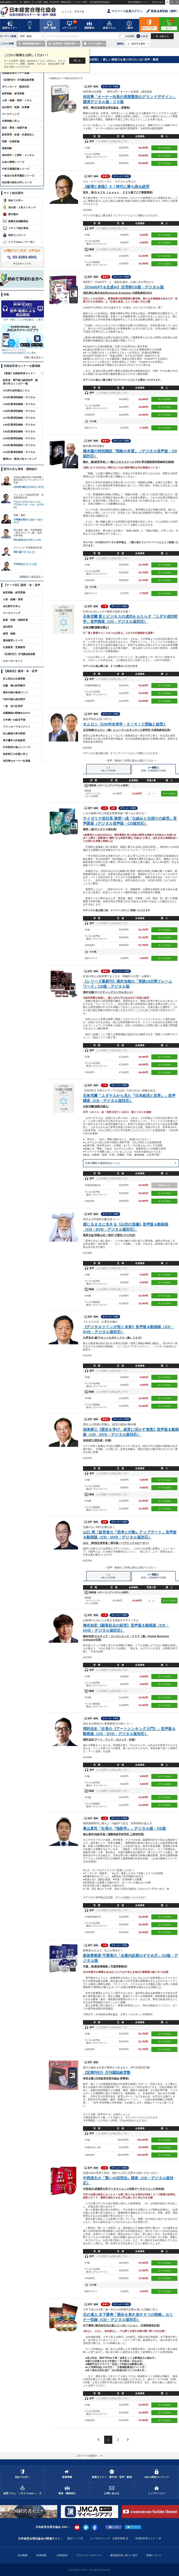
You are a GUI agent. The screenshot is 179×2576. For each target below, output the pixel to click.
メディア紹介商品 (15, 228)
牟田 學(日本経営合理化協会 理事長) (106, 107)
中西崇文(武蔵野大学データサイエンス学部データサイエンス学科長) (124, 2188)
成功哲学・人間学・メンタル (18, 155)
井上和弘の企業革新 (14, 678)
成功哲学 (8, 626)
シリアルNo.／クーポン (19, 242)
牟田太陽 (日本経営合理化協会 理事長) (106, 2078)
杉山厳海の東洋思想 (14, 733)
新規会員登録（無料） (162, 11)
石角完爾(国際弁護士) (96, 627)
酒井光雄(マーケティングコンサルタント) (108, 992)
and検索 (129, 36)
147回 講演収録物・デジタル (19, 417)
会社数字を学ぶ (11, 606)
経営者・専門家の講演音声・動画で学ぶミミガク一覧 (20, 382)
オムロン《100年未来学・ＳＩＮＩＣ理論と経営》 (125, 724)
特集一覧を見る (34, 357)
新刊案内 (10, 214)
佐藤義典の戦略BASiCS (16, 713)
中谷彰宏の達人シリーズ (16, 747)
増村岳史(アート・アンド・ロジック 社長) (109, 1739)
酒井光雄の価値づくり (15, 692)
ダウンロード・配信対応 (15, 86)
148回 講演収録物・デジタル (19, 411)
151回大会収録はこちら (16, 390)
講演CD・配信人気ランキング (19, 458)
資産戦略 (7, 148)
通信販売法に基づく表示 (124, 2555)
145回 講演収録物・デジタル (19, 431)
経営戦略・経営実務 (13, 93)
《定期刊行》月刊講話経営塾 (18, 79)
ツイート (133, 2527)
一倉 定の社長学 (13, 706)
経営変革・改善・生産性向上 (18, 134)
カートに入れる (164, 148)
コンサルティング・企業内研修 (107, 2538)
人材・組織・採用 (13, 599)
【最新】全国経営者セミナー (19, 373)
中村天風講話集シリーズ (15, 168)
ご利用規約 (61, 2555)
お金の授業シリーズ (13, 162)
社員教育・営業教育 (14, 647)
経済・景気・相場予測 (14, 127)
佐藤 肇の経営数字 (14, 685)
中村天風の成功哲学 (14, 699)
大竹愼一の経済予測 (14, 719)
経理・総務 (9, 633)
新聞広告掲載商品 (15, 221)
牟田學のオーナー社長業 (16, 760)
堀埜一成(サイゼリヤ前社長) (100, 829)
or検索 (144, 36)
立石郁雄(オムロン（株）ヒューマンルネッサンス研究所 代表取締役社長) (127, 729)
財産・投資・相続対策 (15, 619)
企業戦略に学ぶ (10, 120)
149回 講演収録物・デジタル (19, 404)
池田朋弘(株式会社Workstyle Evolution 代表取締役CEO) (117, 292)
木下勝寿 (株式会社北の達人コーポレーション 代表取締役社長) (121, 2325)
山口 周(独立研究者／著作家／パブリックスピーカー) (116, 1542)
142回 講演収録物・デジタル (19, 452)
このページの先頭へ (89, 2456)
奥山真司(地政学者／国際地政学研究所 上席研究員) (113, 1834)
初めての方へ (13, 200)
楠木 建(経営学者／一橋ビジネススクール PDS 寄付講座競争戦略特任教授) (128, 461)
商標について (153, 2555)
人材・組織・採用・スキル (17, 100)
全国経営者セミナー (146, 2538)
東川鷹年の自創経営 (14, 740)
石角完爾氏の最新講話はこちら (102, 1163)
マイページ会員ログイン (124, 11)
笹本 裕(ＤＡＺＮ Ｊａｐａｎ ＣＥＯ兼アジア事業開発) (118, 192)
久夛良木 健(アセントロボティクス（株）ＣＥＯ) (112, 1337)
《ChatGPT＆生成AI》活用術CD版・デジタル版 (123, 287)
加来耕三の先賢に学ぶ (15, 754)
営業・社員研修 (10, 141)
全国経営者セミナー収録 (15, 73)
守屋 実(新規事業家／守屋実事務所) (105, 1966)
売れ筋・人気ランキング (19, 207)
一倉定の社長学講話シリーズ (18, 175)
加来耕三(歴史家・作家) (97, 1440)
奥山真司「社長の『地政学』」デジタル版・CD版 (124, 1828)
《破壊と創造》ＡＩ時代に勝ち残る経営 (116, 186)
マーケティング (10, 114)
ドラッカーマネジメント (16, 726)
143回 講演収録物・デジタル (19, 445)
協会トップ (73, 2538)
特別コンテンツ (14, 235)
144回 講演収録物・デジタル (19, 438)
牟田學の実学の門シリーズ (17, 182)
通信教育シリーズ (13, 640)
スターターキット (13, 661)
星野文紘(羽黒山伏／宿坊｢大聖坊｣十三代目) (109, 1235)
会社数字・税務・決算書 (15, 107)
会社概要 (23, 2555)
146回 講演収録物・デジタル (19, 424)
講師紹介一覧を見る (32, 576)
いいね (113, 2527)
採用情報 (41, 2555)
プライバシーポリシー (88, 2555)
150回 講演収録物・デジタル (19, 397)
